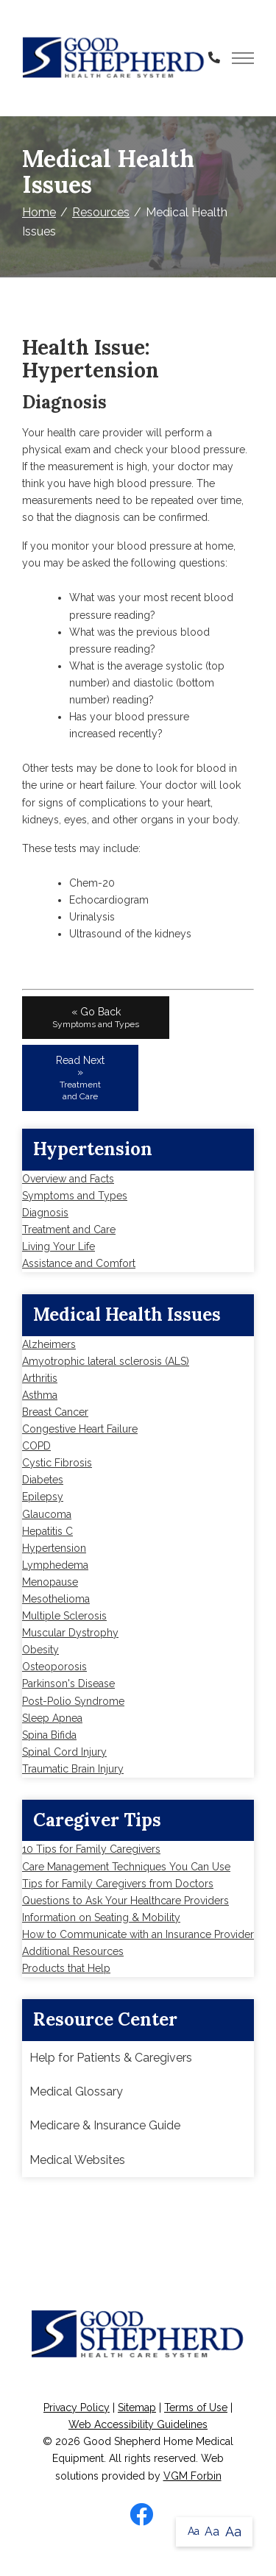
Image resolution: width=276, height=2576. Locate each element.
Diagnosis (45, 1212)
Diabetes (42, 1480)
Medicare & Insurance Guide (104, 2125)
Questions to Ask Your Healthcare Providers (125, 1900)
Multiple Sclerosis (64, 1616)
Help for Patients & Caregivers (110, 2058)
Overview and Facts (68, 1179)
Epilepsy (42, 1496)
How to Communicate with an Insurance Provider (138, 1934)
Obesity (40, 1650)
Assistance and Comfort (78, 1263)
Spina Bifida (49, 1735)
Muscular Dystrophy (70, 1633)
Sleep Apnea (52, 1718)
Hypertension (54, 1548)
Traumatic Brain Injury (73, 1769)
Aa (193, 2531)
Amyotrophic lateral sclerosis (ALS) (105, 1361)
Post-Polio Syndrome (73, 1701)
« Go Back (95, 1017)
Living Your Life (58, 1246)
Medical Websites (77, 2160)
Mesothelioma (56, 1599)
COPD (36, 1446)
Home (39, 212)
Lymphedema (55, 1565)
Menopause (50, 1582)
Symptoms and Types (74, 1196)
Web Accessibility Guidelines (138, 2424)
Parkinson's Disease (68, 1683)
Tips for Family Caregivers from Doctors (117, 1884)
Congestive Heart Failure (80, 1429)
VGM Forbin (192, 2476)
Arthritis (39, 1378)
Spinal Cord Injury (64, 1752)
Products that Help (66, 1968)
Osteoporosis (54, 1666)
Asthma (39, 1395)
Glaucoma (46, 1514)
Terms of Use (195, 2407)
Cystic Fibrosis (57, 1463)
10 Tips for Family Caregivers (91, 1849)
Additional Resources (73, 1951)
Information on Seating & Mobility (101, 1917)
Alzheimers (49, 1344)
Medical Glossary (76, 2091)
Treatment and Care (69, 1229)
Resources (101, 212)
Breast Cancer (55, 1412)
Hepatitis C (47, 1531)
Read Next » (80, 1077)
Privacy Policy (76, 2407)
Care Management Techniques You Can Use (126, 1867)
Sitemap (137, 2407)
